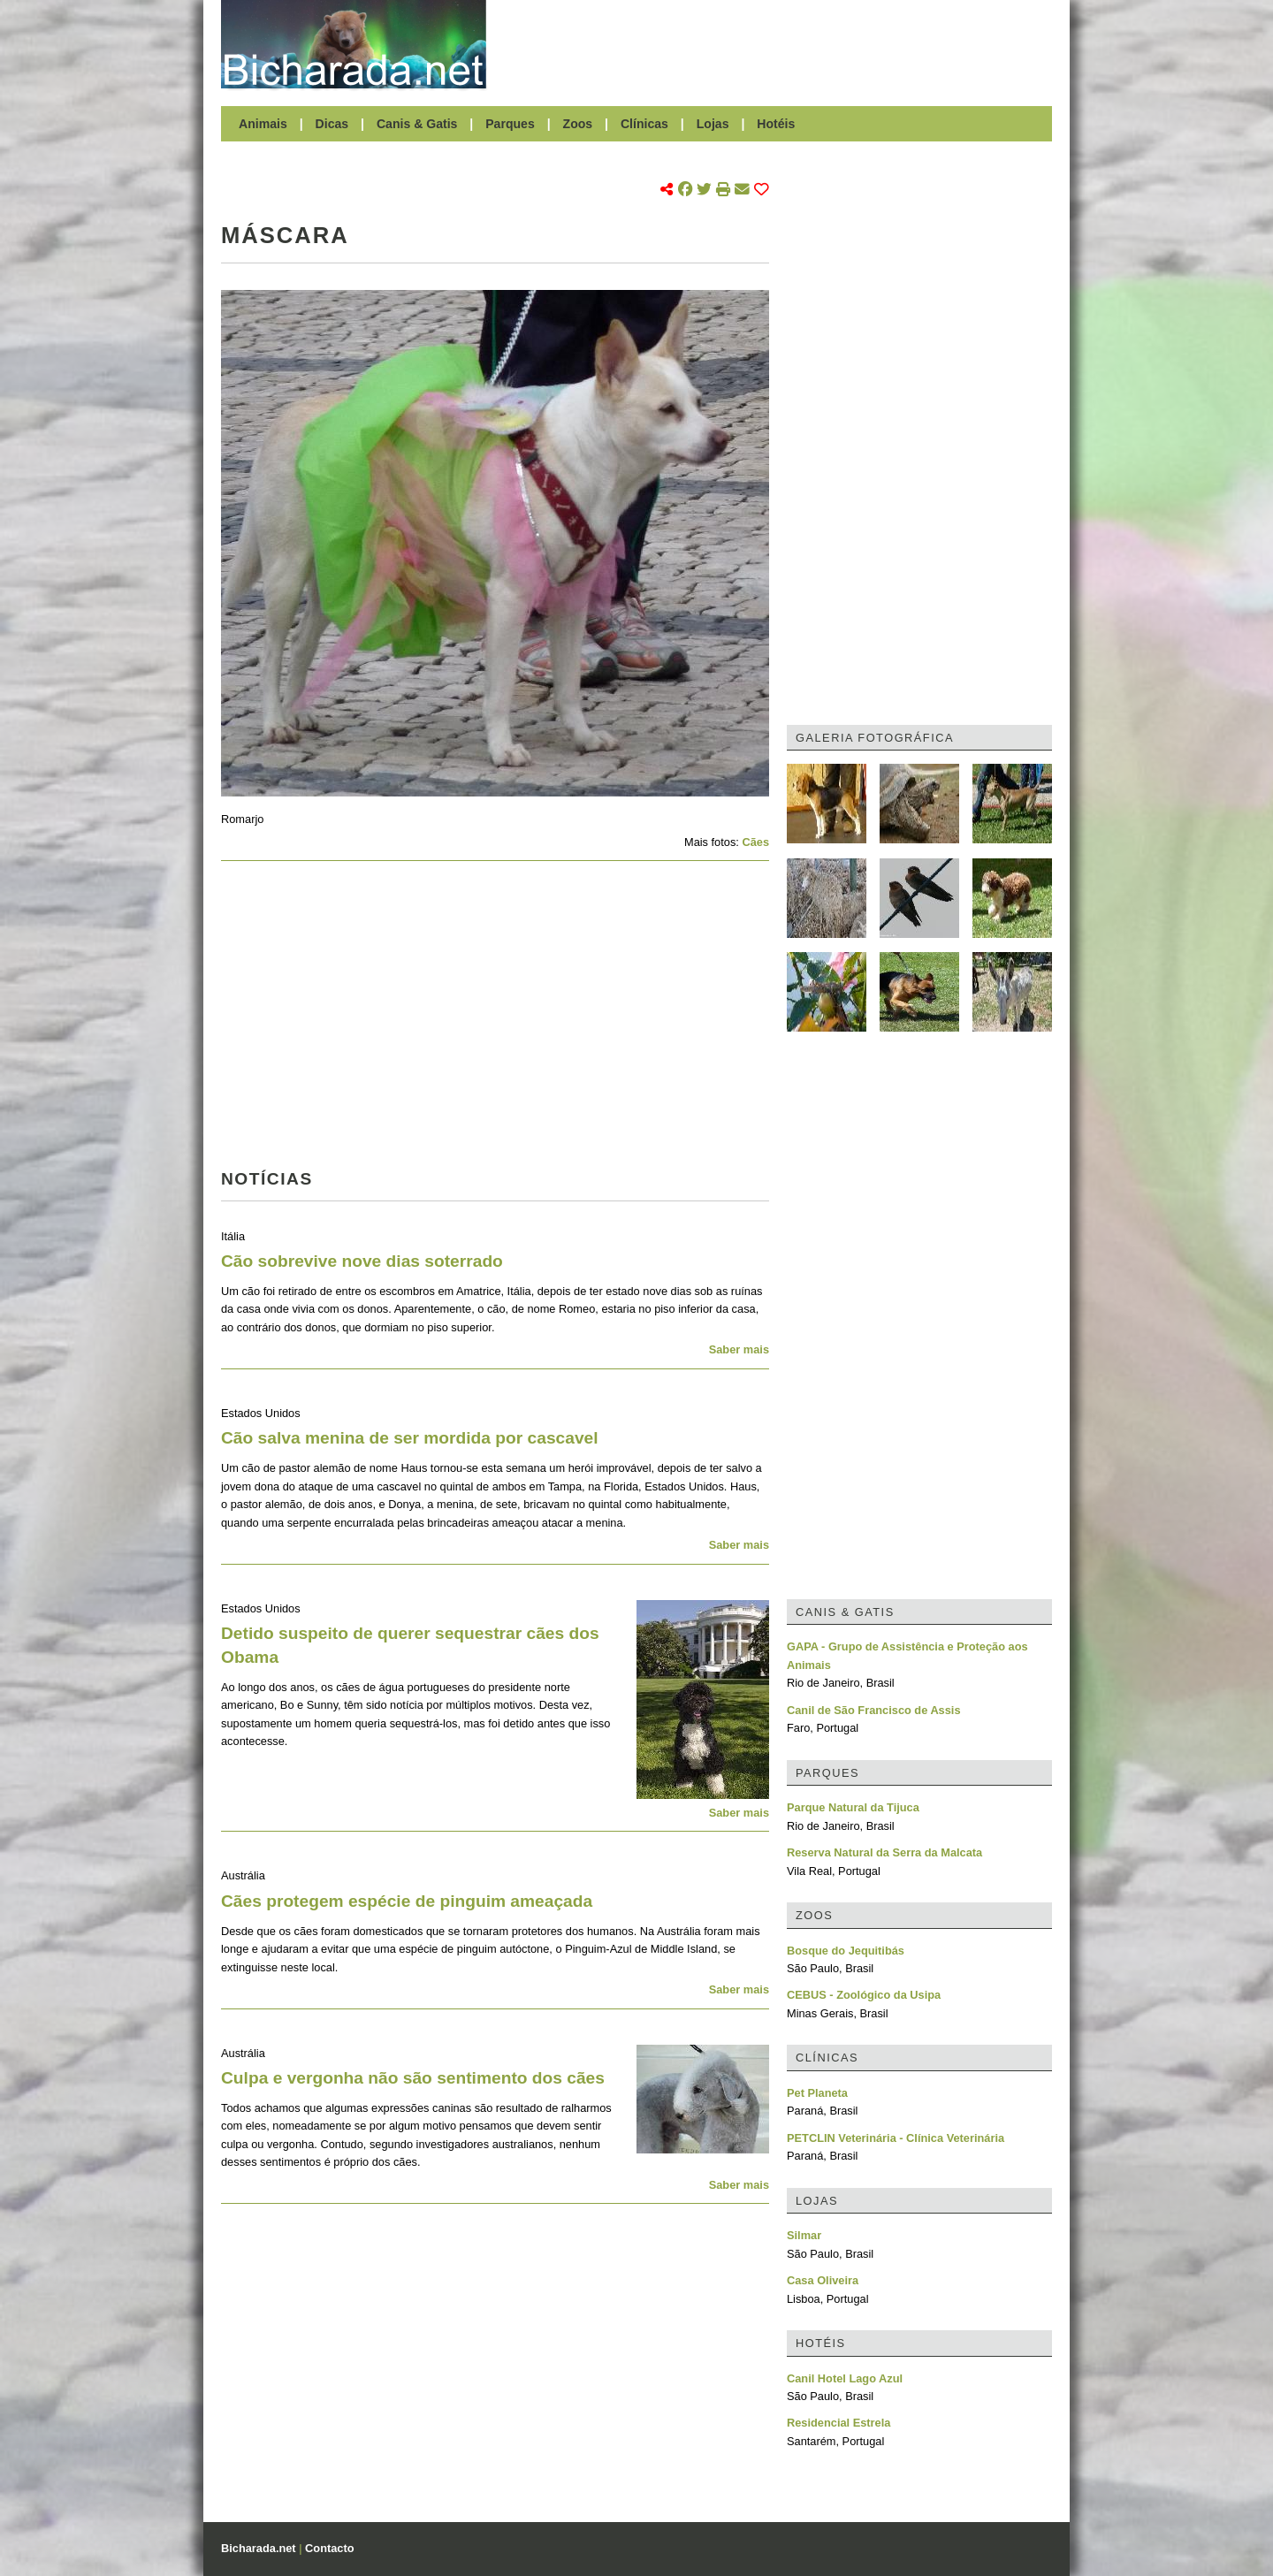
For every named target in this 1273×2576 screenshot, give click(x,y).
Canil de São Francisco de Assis (874, 1710)
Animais (263, 124)
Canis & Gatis (417, 124)
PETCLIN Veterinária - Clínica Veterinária (895, 2138)
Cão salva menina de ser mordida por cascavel (409, 1438)
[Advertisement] (778, 44)
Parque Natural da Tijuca (853, 1807)
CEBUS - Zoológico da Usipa (864, 1994)
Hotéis (776, 124)
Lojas (713, 124)
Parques (510, 124)
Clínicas (644, 124)
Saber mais (739, 1349)
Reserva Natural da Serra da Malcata (884, 1852)
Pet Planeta (817, 2093)
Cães (755, 842)
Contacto (329, 2548)
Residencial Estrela (838, 2422)
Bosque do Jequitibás (845, 1950)
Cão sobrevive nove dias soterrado (362, 1261)
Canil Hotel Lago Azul (845, 2378)
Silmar (804, 2235)
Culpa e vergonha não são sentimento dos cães (413, 2078)
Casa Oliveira (822, 2280)
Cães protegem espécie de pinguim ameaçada (406, 1901)
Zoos (578, 124)
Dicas (332, 124)
